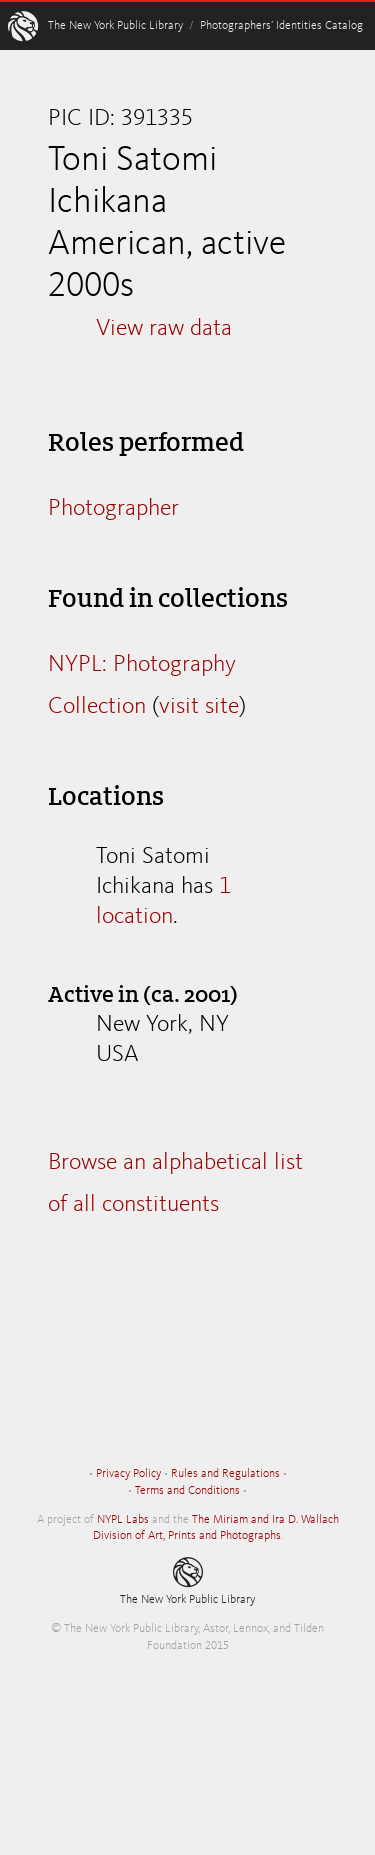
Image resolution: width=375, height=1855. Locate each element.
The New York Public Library (115, 26)
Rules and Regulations (225, 1474)
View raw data (164, 329)
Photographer (113, 509)
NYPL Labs (123, 1520)
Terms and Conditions (187, 1491)
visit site (199, 707)
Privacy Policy (128, 1474)
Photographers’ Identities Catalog (281, 26)
